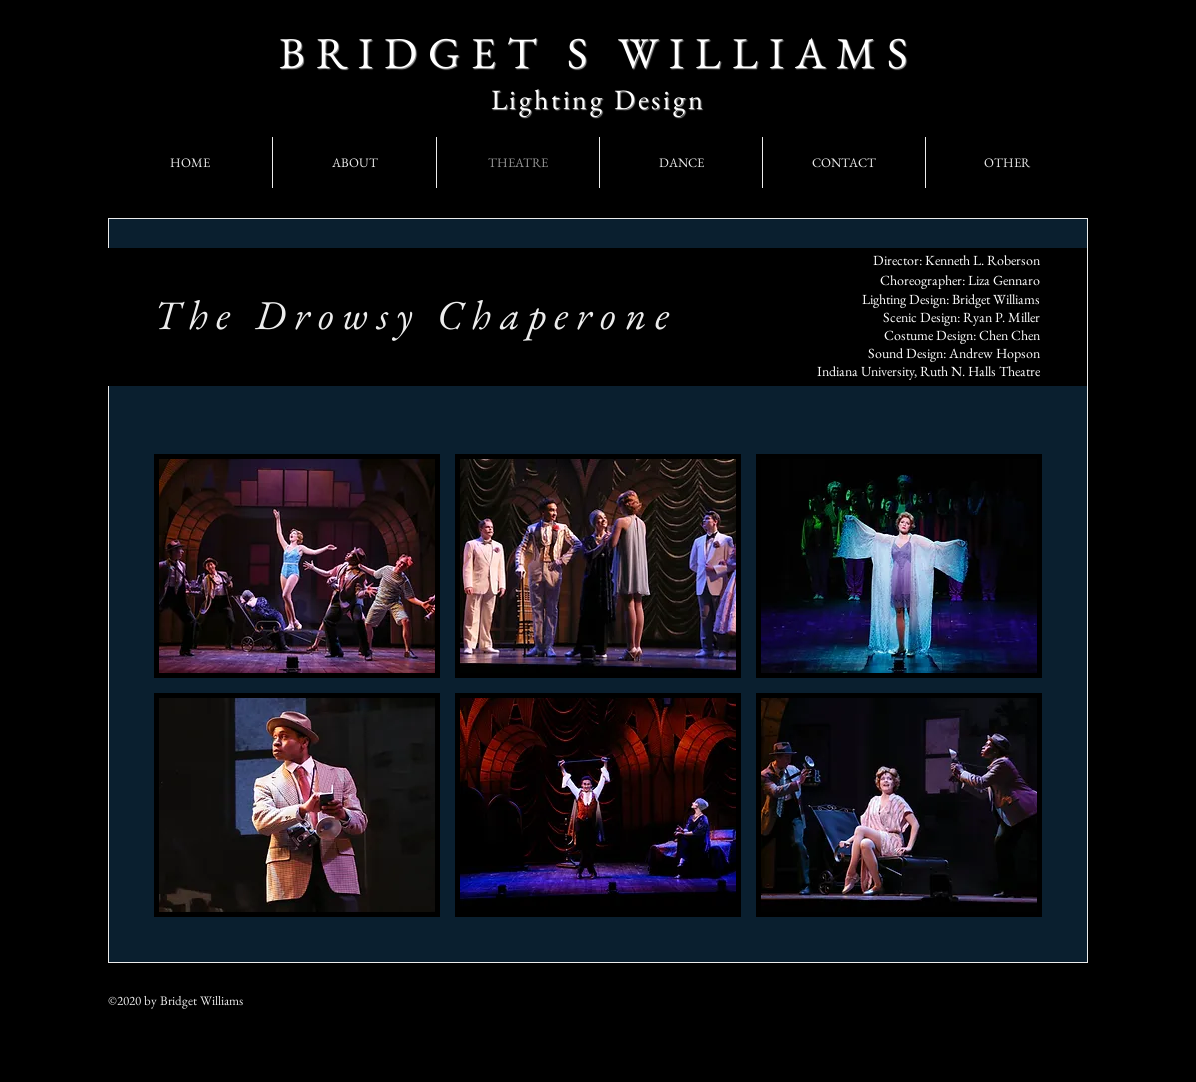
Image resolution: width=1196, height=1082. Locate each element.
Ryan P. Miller (1001, 317)
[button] (297, 566)
